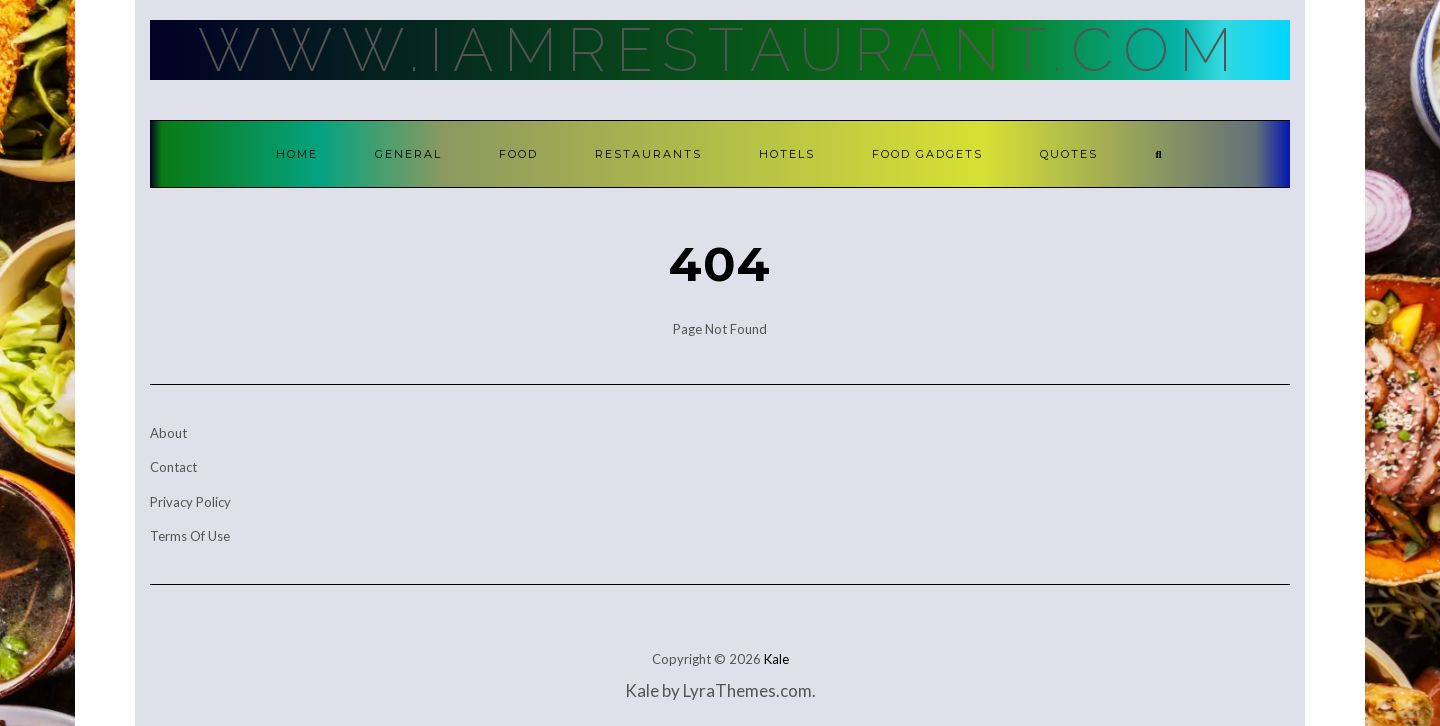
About (168, 433)
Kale (776, 659)
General (408, 154)
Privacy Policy (190, 502)
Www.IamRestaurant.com (720, 50)
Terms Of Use (190, 536)
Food (518, 154)
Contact (173, 467)
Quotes (1069, 154)
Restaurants (648, 154)
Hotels (787, 154)
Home (297, 154)
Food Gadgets (927, 154)
